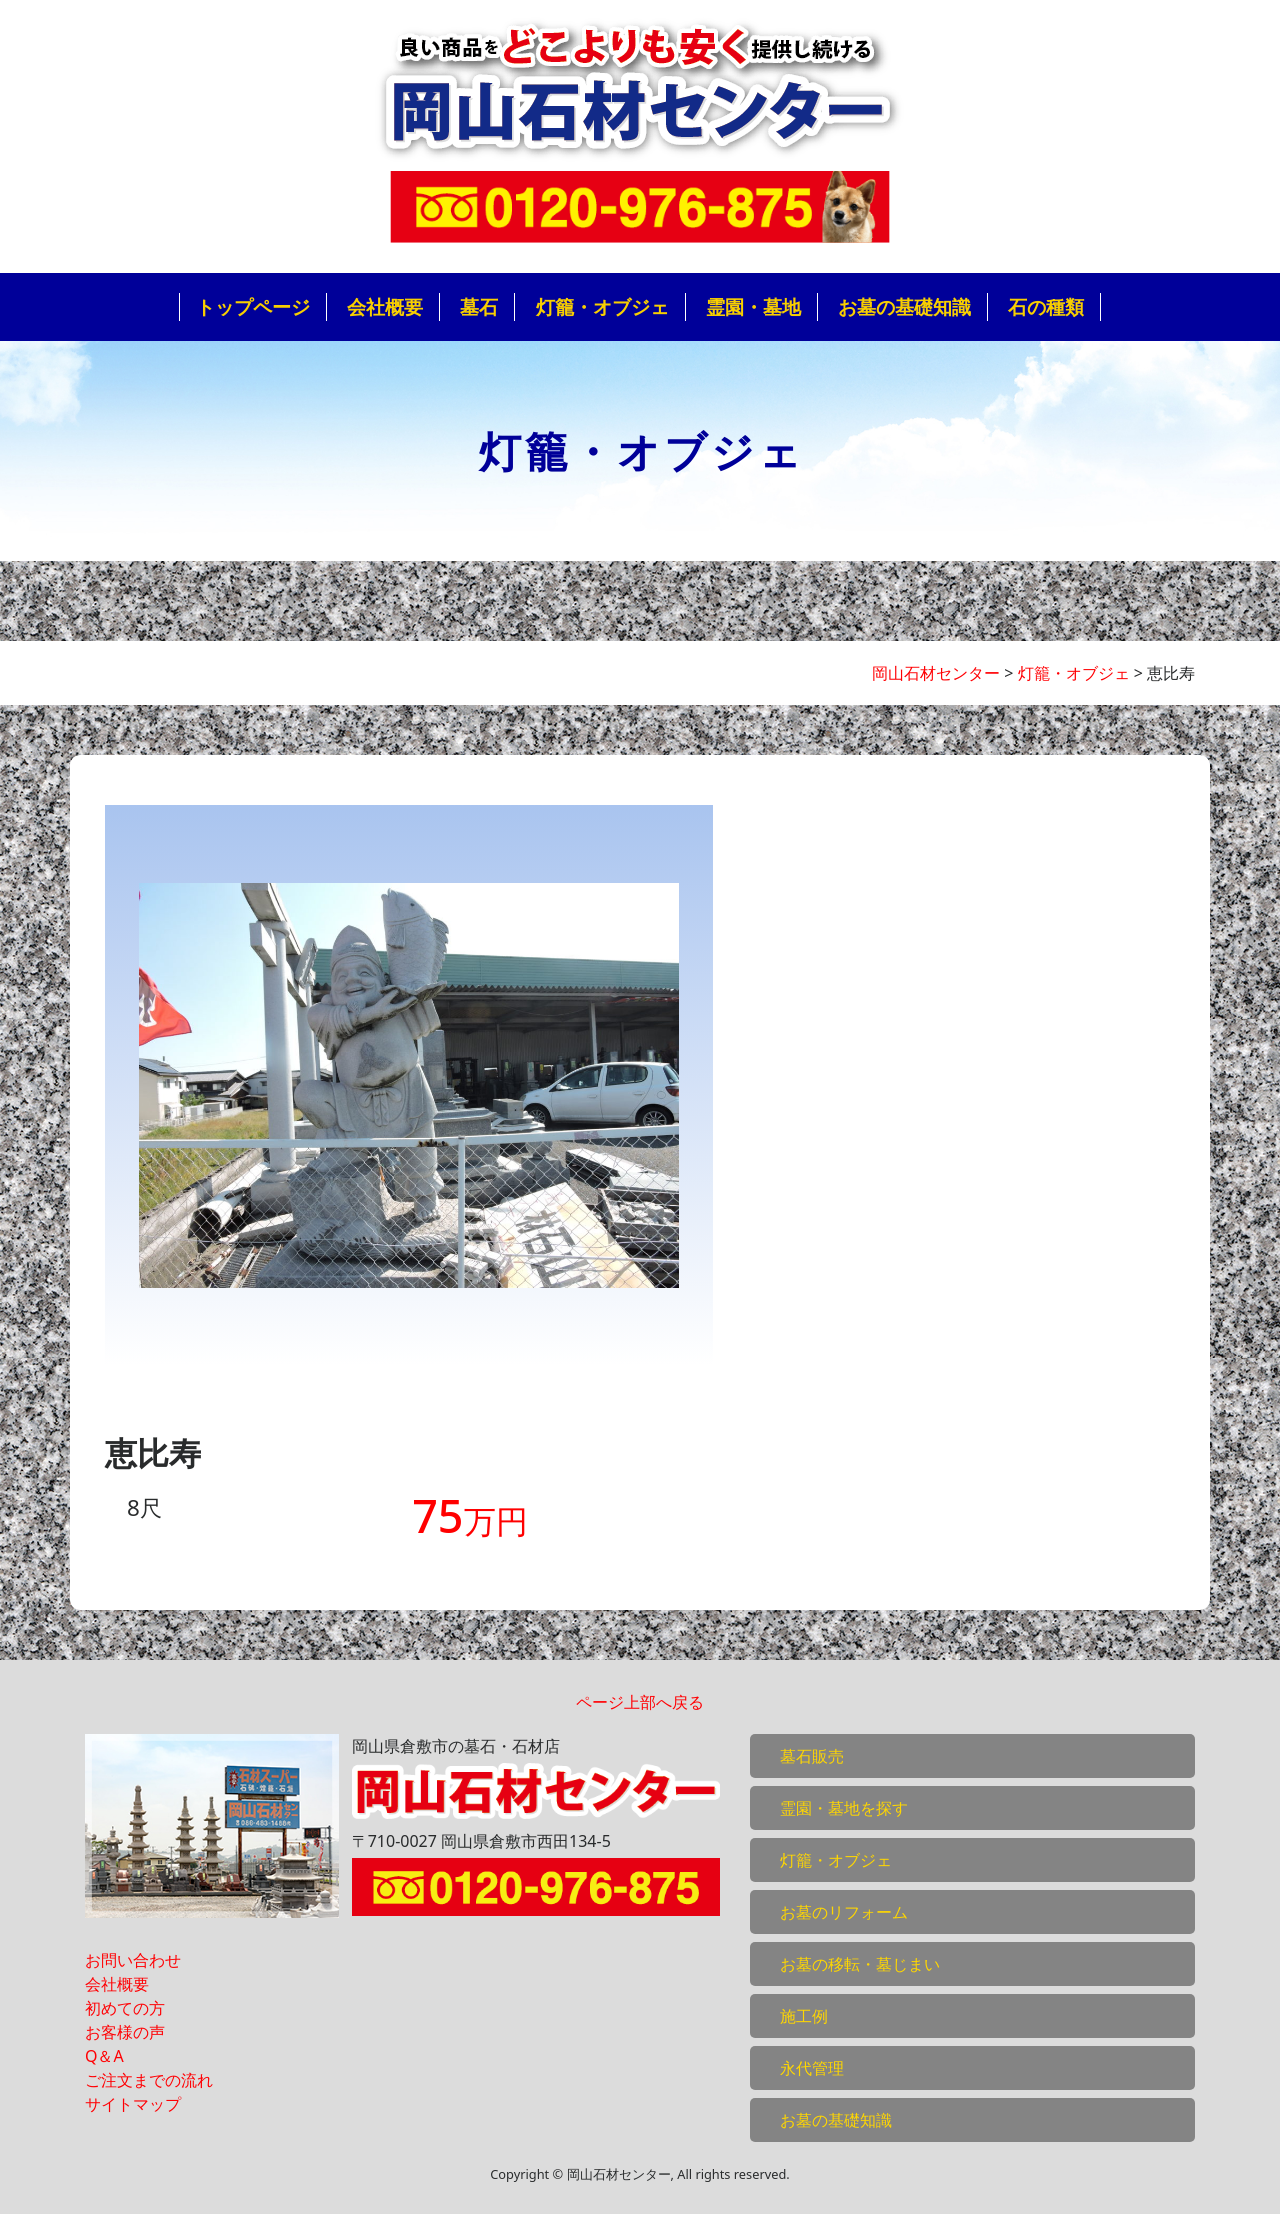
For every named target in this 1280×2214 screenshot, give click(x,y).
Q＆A (104, 2056)
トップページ (253, 306)
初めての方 (125, 2008)
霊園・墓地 (753, 306)
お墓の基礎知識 (904, 306)
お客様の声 (125, 2032)
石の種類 (1046, 306)
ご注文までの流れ (149, 2080)
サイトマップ (133, 2104)
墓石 (479, 306)
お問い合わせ (133, 1960)
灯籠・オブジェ (602, 306)
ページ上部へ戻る (640, 1702)
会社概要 (385, 306)
